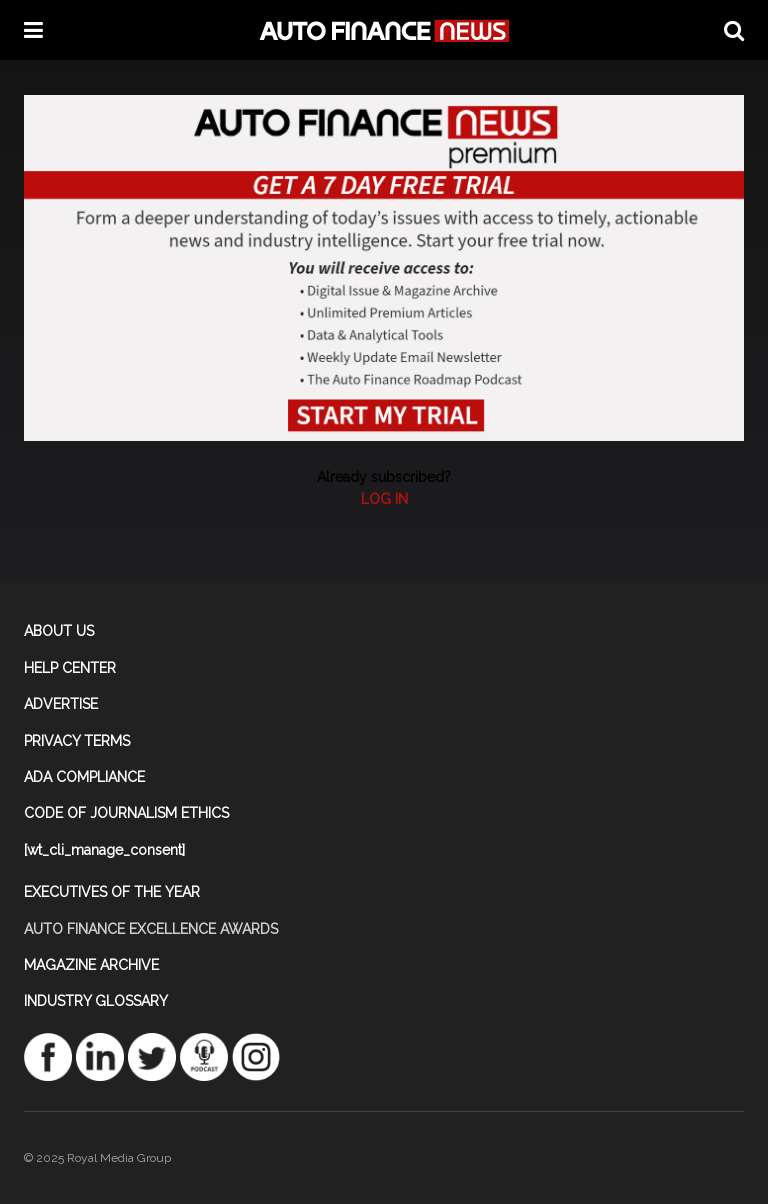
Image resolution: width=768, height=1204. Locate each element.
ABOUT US (59, 631)
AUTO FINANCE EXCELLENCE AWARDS (151, 929)
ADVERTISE (61, 704)
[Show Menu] (33, 30)
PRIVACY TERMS (77, 741)
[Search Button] (734, 30)
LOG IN (384, 499)
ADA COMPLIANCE (84, 777)
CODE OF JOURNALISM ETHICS (126, 813)
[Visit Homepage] (384, 30)
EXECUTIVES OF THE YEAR (112, 892)
